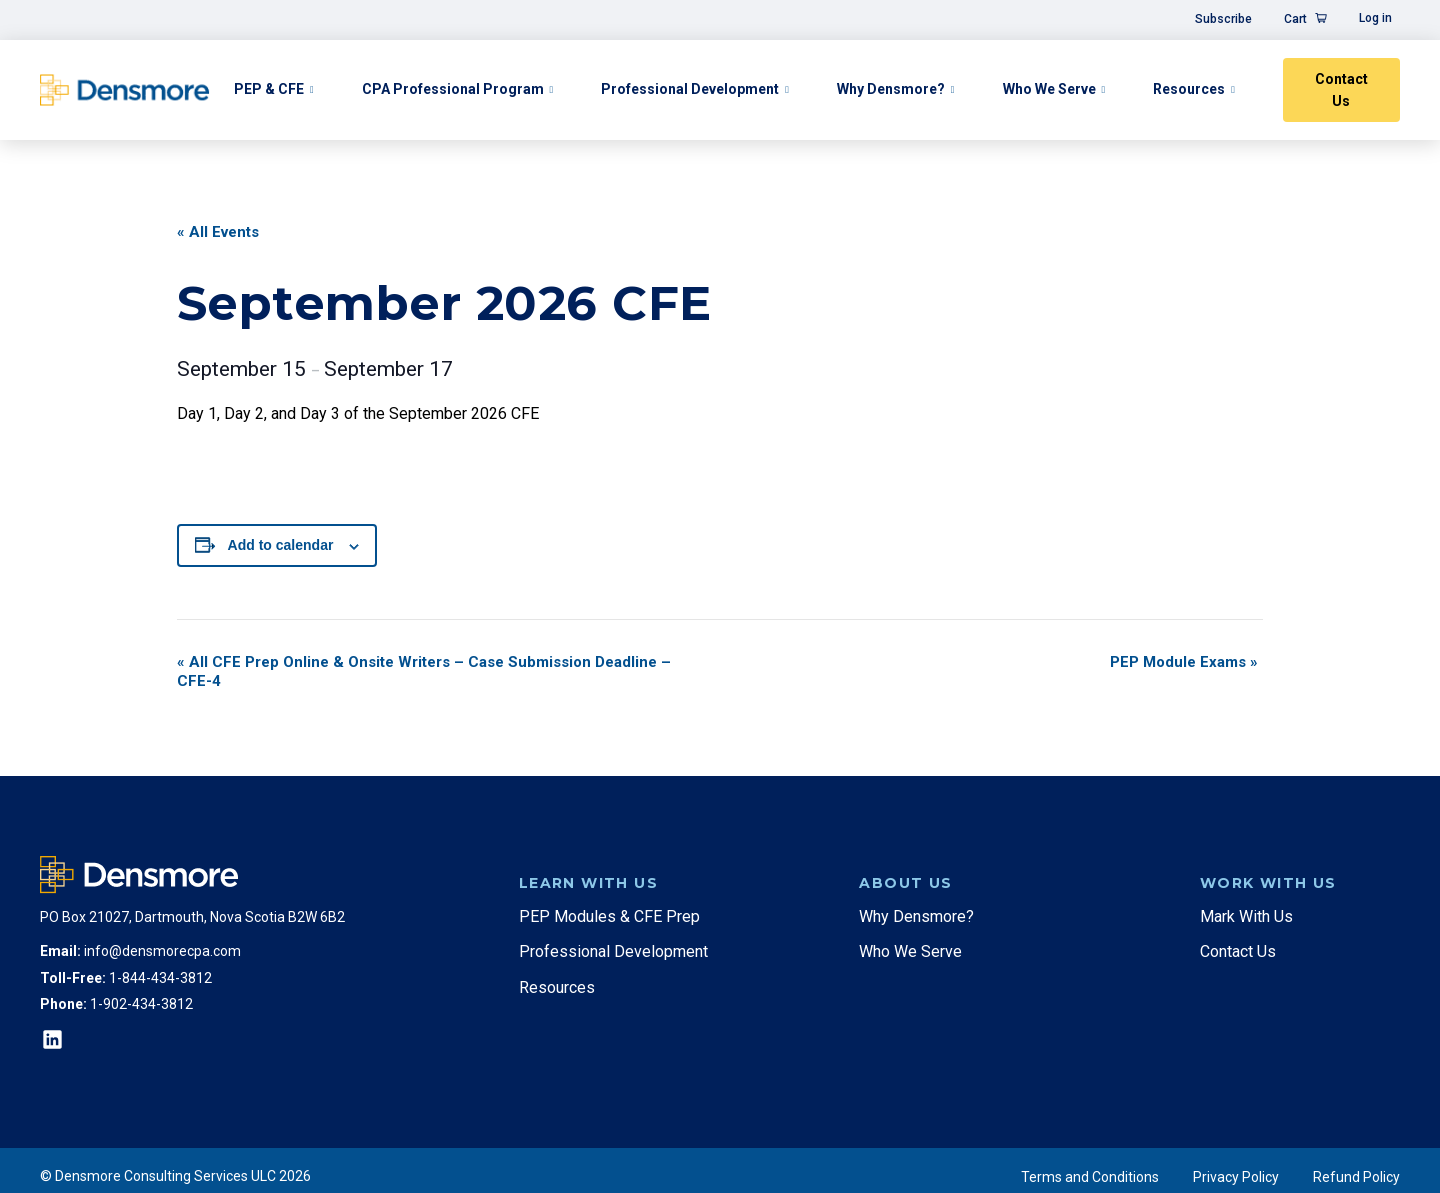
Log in (1375, 18)
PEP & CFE (269, 89)
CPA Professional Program (453, 89)
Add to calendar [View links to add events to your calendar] (281, 545)
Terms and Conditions (1090, 1177)
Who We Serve (1049, 89)
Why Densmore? (891, 89)
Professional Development (690, 89)
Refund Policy (1356, 1177)
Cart (1295, 19)
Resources (1189, 89)
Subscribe (1223, 19)
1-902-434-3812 (141, 1004)
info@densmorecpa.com (162, 951)
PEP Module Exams (1184, 662)
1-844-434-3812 (160, 978)
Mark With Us (1246, 916)
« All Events (218, 232)
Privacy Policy (1236, 1177)
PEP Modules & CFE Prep (609, 916)
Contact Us (1341, 90)
